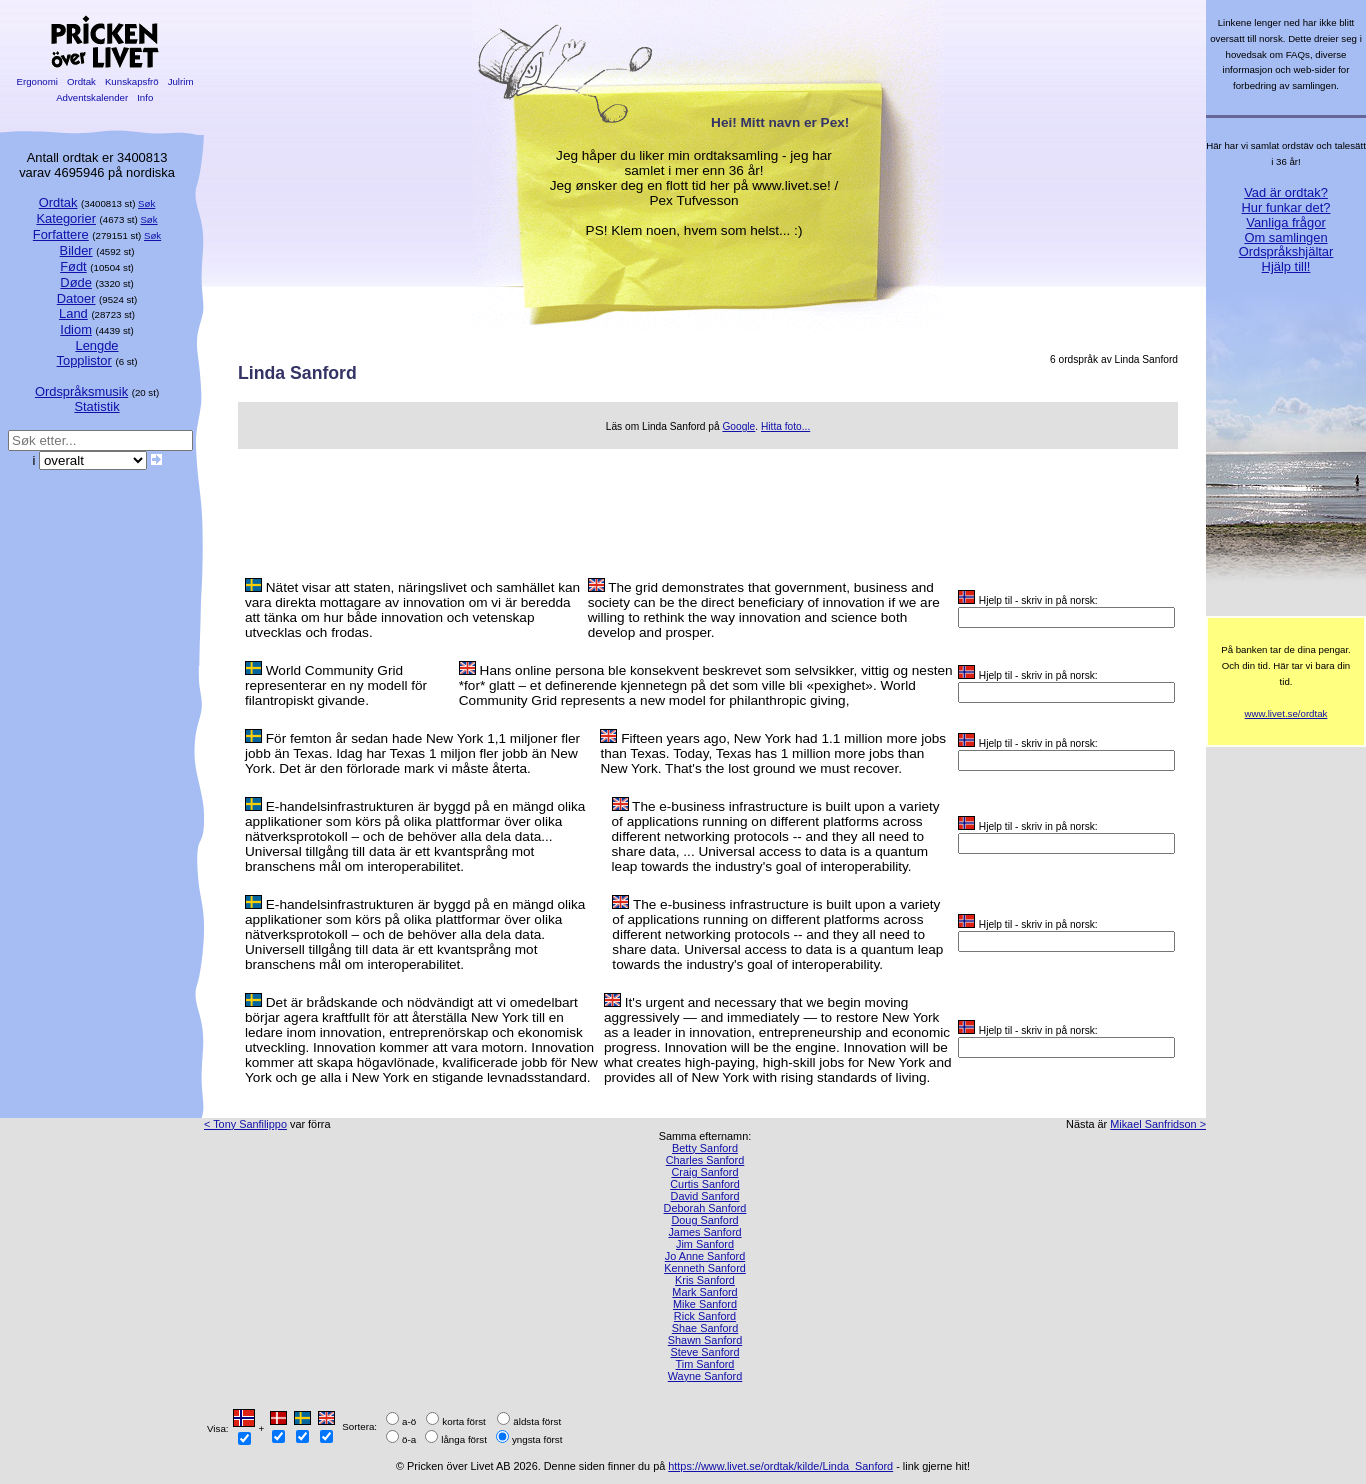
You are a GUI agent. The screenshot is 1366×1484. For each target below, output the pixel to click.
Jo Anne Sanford (705, 1256)
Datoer (76, 298)
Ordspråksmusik (81, 391)
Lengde (96, 345)
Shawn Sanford (705, 1340)
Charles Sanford (705, 1160)
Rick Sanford (705, 1316)
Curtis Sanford (705, 1184)
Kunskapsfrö (131, 81)
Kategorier (66, 218)
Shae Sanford (705, 1328)
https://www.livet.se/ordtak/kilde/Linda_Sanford (780, 1466)
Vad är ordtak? (1286, 192)
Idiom (76, 329)
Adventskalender (92, 97)
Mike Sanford (705, 1304)
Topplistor (84, 360)
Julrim (180, 81)
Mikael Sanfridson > (1158, 1124)
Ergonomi (37, 81)
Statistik (96, 406)
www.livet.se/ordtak (1286, 713)
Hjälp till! (1286, 266)
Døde (76, 282)
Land (73, 313)
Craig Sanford (704, 1172)
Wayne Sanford (705, 1376)
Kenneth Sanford (705, 1268)
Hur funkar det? (1286, 207)
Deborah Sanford (705, 1208)
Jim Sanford (705, 1244)
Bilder (76, 250)
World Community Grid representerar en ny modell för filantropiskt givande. (336, 685)
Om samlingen (1285, 237)
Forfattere (61, 234)
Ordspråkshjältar (1286, 251)
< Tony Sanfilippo (245, 1124)
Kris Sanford (705, 1280)
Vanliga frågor (1285, 222)
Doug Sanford (704, 1220)
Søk (146, 203)
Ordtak (81, 81)
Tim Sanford (705, 1364)
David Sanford (705, 1196)
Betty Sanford (705, 1148)
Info (145, 97)
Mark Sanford (704, 1292)
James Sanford (704, 1232)
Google (738, 426)
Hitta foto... (785, 426)
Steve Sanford (705, 1352)
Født (73, 266)
